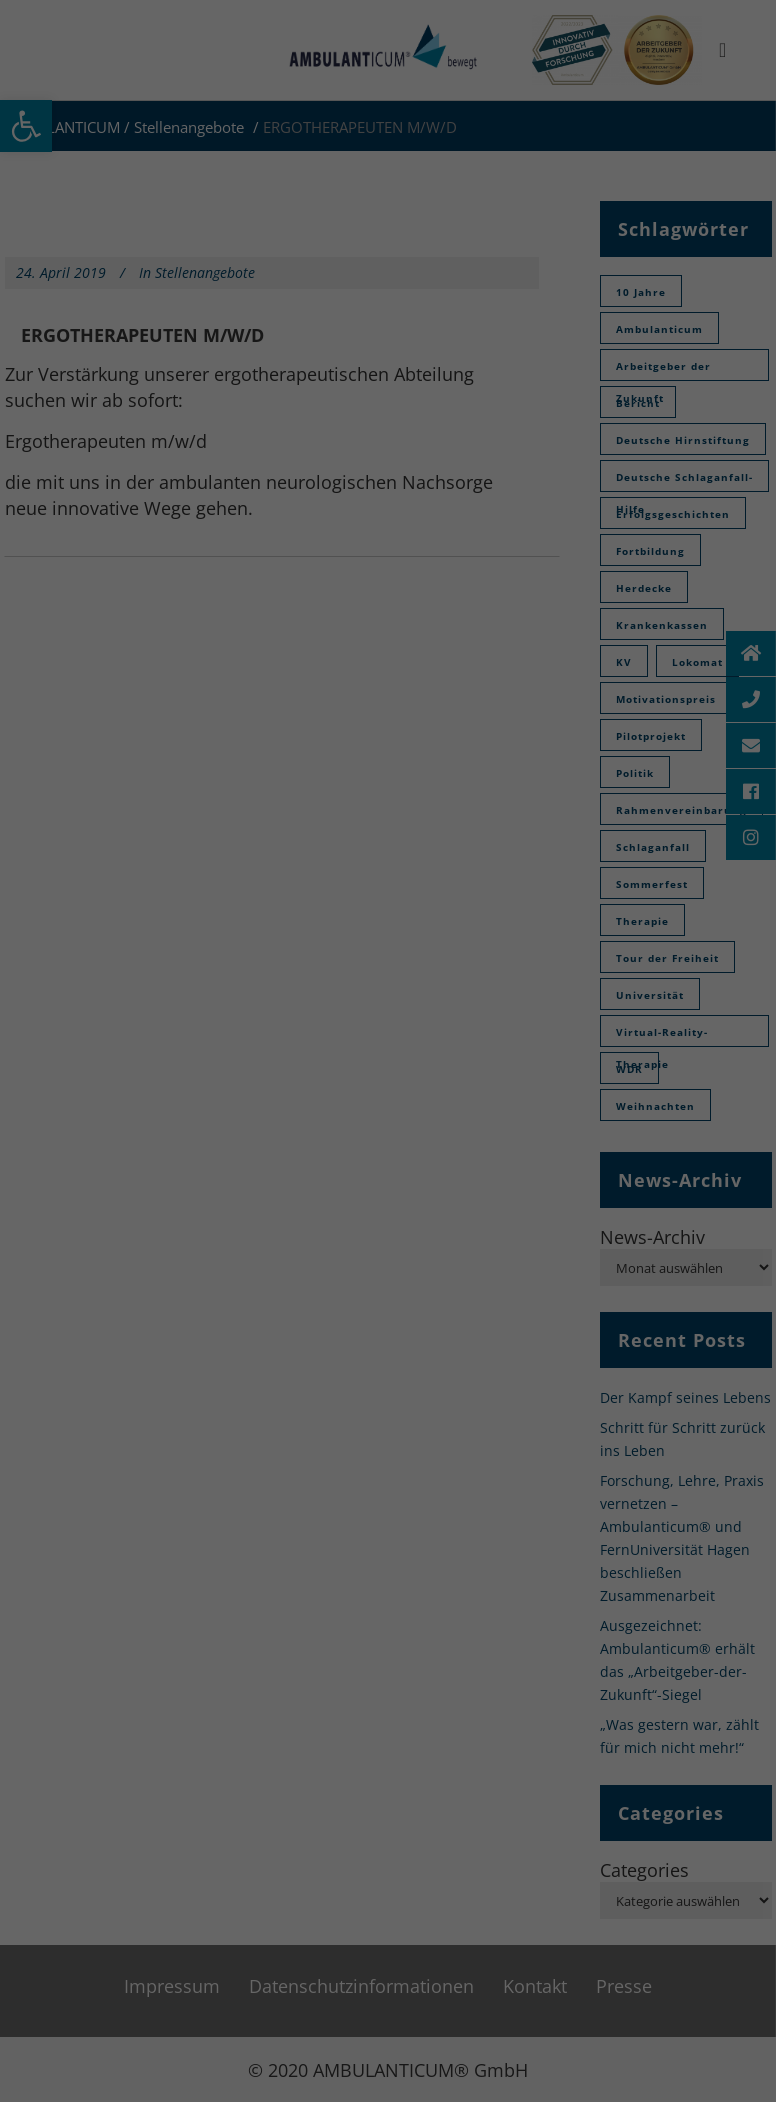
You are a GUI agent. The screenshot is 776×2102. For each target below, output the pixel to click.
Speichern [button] (388, 270)
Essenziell (263, 156)
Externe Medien (480, 156)
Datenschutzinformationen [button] (398, 335)
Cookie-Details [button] (275, 335)
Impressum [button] (512, 335)
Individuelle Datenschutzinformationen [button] (388, 312)
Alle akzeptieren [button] (388, 213)
